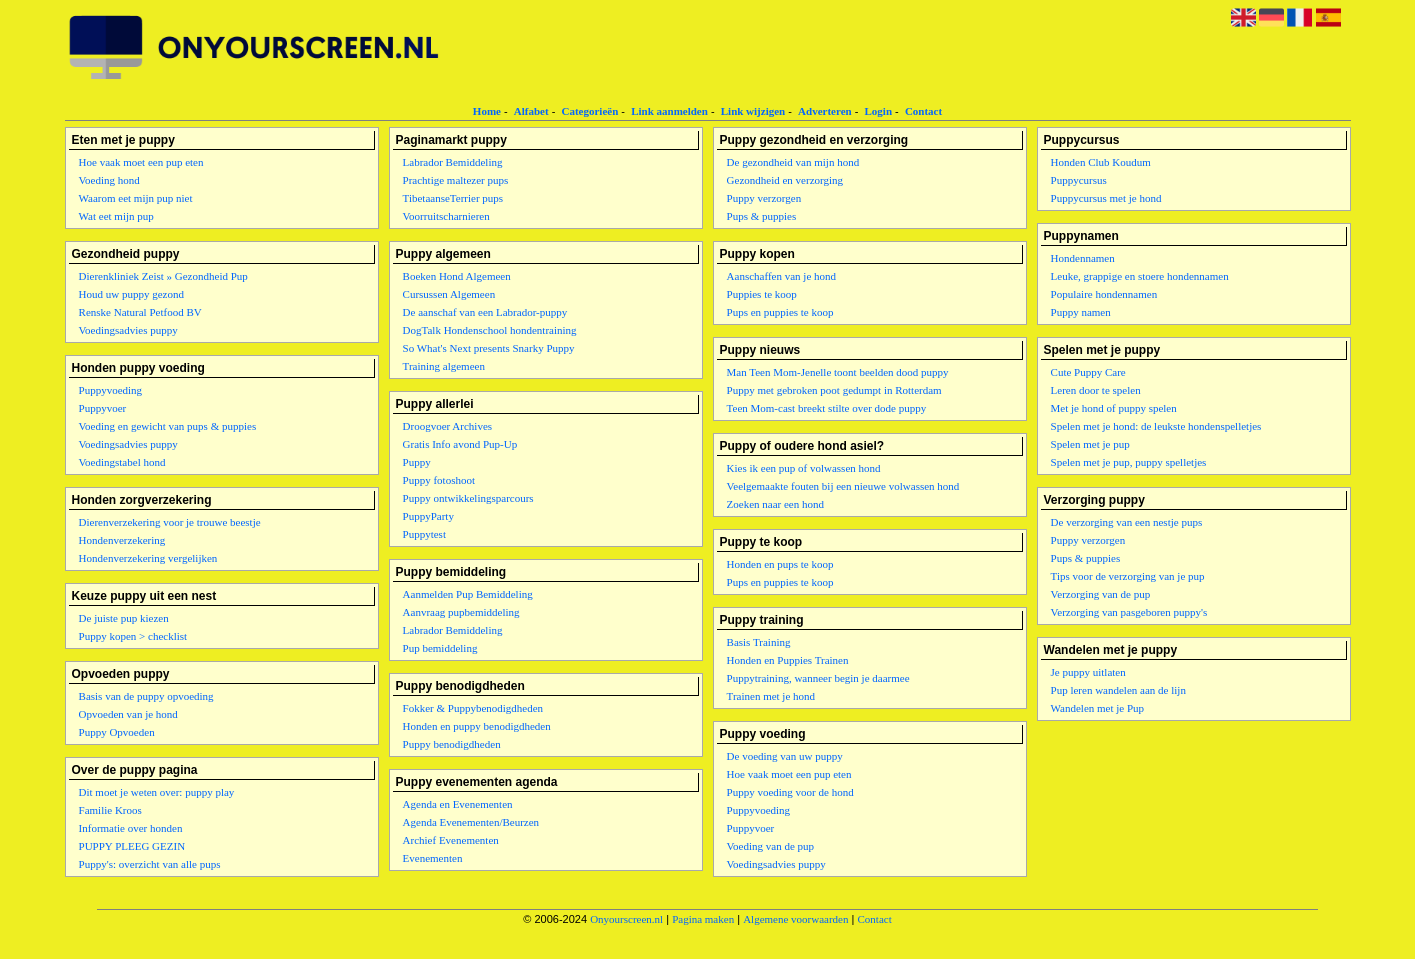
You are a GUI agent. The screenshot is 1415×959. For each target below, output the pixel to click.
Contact (923, 111)
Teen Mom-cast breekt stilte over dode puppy (827, 408)
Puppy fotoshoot (439, 480)
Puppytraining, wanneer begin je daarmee (818, 678)
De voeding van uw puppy (785, 756)
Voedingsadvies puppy (128, 330)
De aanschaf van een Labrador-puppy (485, 312)
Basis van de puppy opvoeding (146, 696)
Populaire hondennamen (1104, 294)
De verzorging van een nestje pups (1127, 522)
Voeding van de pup (770, 846)
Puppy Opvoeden (117, 732)
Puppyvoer (103, 408)
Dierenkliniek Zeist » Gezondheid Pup (163, 276)
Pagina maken (703, 919)
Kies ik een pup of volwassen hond (804, 468)
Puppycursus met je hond (1106, 198)
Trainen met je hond (771, 696)
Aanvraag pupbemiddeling (461, 612)
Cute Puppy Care (1088, 372)
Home (487, 111)
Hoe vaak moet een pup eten (141, 162)
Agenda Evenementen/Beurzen (471, 822)
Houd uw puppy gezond (131, 294)
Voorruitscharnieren (446, 216)
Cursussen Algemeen (449, 294)
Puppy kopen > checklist (133, 636)
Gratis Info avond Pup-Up (460, 444)
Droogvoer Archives (448, 426)
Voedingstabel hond (122, 462)
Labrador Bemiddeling (453, 162)
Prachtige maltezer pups (456, 180)
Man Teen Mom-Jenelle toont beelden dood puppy (838, 372)
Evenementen (433, 858)
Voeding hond (109, 180)
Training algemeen (444, 366)
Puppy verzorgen (764, 198)
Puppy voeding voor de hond (790, 792)
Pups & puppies (762, 216)
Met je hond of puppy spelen (1114, 408)
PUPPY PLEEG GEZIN (132, 846)
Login (879, 111)
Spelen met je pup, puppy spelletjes (1129, 462)
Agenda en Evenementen (458, 804)
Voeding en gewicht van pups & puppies (168, 426)
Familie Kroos (110, 810)
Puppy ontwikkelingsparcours (468, 498)
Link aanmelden (669, 111)
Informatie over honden (131, 828)
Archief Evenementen (451, 840)
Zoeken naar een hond (775, 504)
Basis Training (759, 642)
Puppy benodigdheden (452, 744)
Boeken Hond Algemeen (457, 276)
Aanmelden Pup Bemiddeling (468, 594)
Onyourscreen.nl (626, 919)
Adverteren (825, 111)
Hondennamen (1083, 258)
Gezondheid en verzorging (785, 180)
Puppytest (424, 534)
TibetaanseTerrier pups (453, 198)
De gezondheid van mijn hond (793, 162)
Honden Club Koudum (1101, 162)
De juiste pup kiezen (124, 618)
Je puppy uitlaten (1088, 672)
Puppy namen (1081, 312)
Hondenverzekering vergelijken (148, 558)
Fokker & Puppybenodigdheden (473, 708)
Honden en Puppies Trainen (788, 660)
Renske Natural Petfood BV (140, 312)
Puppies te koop (762, 294)
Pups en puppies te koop (780, 312)
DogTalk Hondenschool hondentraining (490, 330)
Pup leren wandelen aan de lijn (1118, 690)
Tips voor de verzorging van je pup (1128, 576)
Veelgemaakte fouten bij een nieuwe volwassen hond (843, 486)
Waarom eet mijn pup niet (136, 198)
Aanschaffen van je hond (781, 276)
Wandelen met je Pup (1098, 708)
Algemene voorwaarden (795, 919)
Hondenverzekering (122, 540)
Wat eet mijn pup (116, 216)
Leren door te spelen (1096, 390)
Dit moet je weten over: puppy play (157, 792)
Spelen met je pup (1090, 444)
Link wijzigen (753, 111)
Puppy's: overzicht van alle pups (150, 864)
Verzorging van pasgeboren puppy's (1129, 612)
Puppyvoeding (111, 390)
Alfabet (531, 111)
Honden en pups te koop (780, 564)
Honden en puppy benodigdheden (477, 726)
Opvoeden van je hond (128, 714)
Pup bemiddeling (440, 648)
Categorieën (589, 111)
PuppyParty (428, 516)
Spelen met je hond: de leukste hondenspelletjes (1156, 426)
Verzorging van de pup (1101, 594)
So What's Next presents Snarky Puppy (489, 348)
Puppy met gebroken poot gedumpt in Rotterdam (834, 390)
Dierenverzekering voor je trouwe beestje (170, 522)
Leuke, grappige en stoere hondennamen (1140, 276)
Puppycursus (1079, 180)
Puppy (417, 462)
